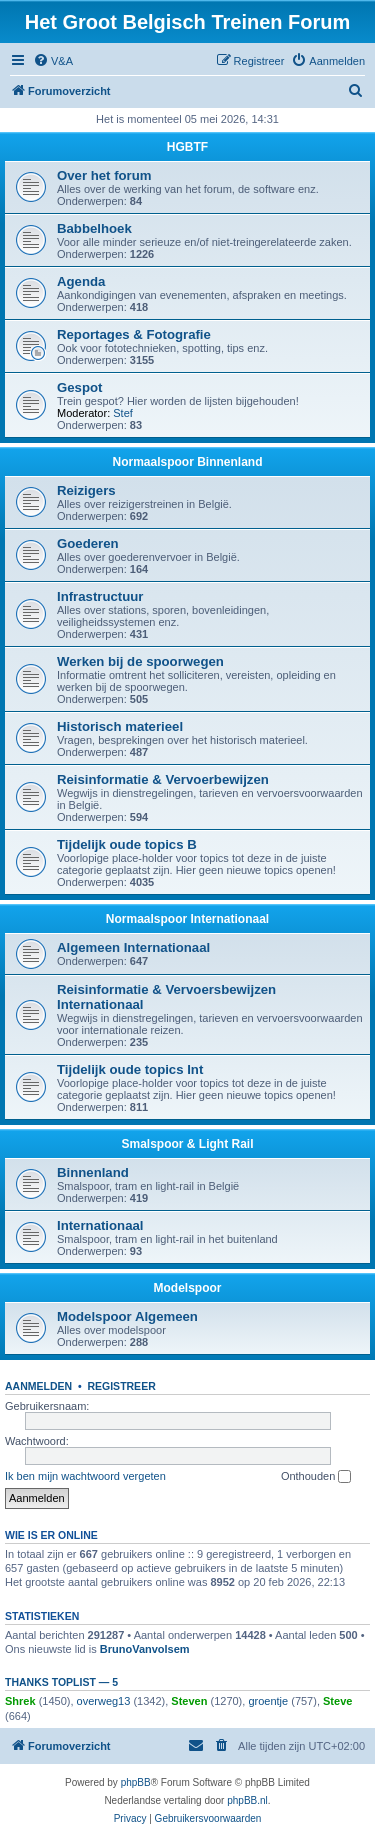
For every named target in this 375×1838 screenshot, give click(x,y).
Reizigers (86, 490)
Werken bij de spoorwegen (140, 661)
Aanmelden (38, 1386)
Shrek (20, 1701)
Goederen (88, 543)
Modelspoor (188, 1288)
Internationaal (100, 1225)
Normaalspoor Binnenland (187, 462)
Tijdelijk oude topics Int (130, 1069)
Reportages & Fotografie (134, 334)
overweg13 (104, 1701)
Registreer (121, 1386)
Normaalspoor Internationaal (187, 919)
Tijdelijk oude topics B (127, 844)
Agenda (81, 281)
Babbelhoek (94, 228)
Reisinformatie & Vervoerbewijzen (163, 779)
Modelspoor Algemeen (127, 1316)
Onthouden (316, 1477)
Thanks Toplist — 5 (61, 1682)
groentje (268, 1701)
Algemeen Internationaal (133, 947)
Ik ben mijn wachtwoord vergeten (85, 1476)
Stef (123, 413)
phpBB (136, 1782)
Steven (189, 1701)
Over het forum (104, 175)
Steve (337, 1701)
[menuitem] (53, 61)
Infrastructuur (100, 596)
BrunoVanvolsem (145, 1649)
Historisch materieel (120, 726)
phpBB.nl (247, 1800)
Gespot (79, 387)
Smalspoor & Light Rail (187, 1144)
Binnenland (93, 1172)
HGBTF (187, 147)
